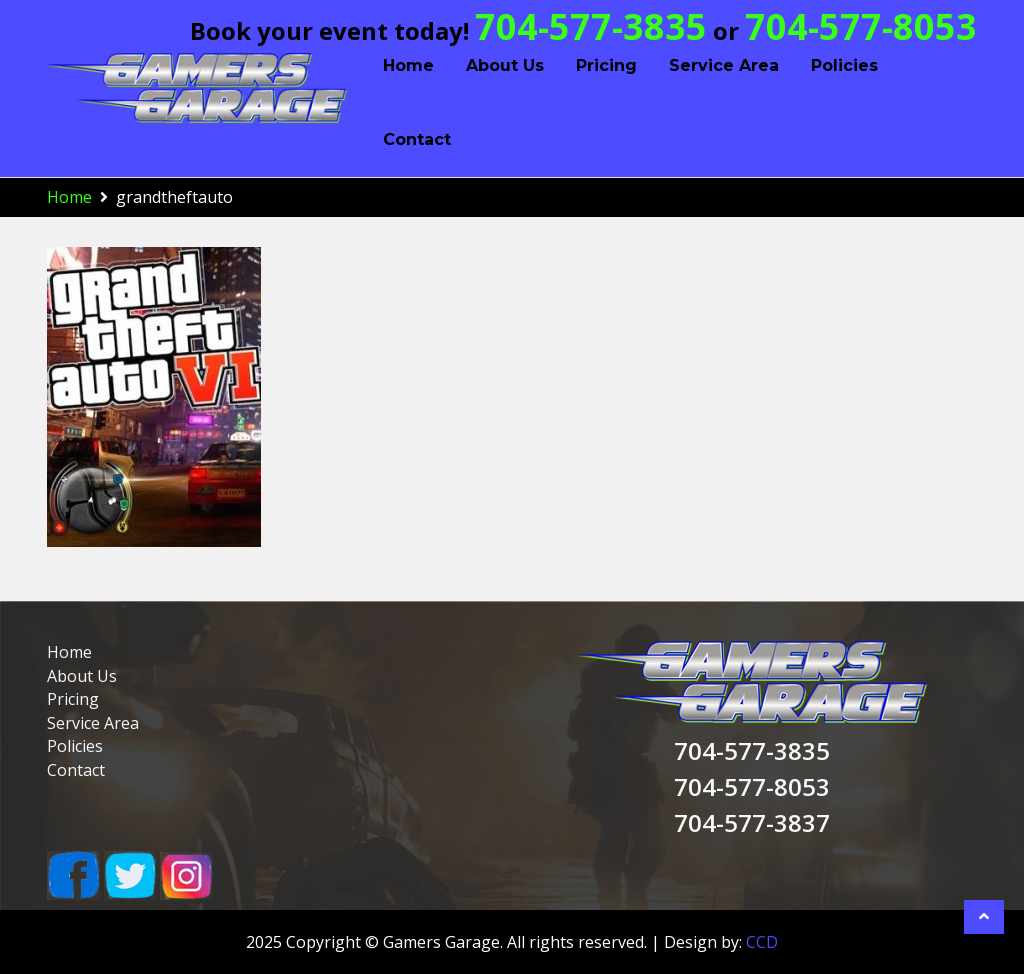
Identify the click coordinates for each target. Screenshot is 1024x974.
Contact (417, 139)
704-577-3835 (591, 26)
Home (408, 65)
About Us (505, 65)
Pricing (606, 65)
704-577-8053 (861, 26)
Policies (844, 65)
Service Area (724, 65)
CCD (762, 942)
